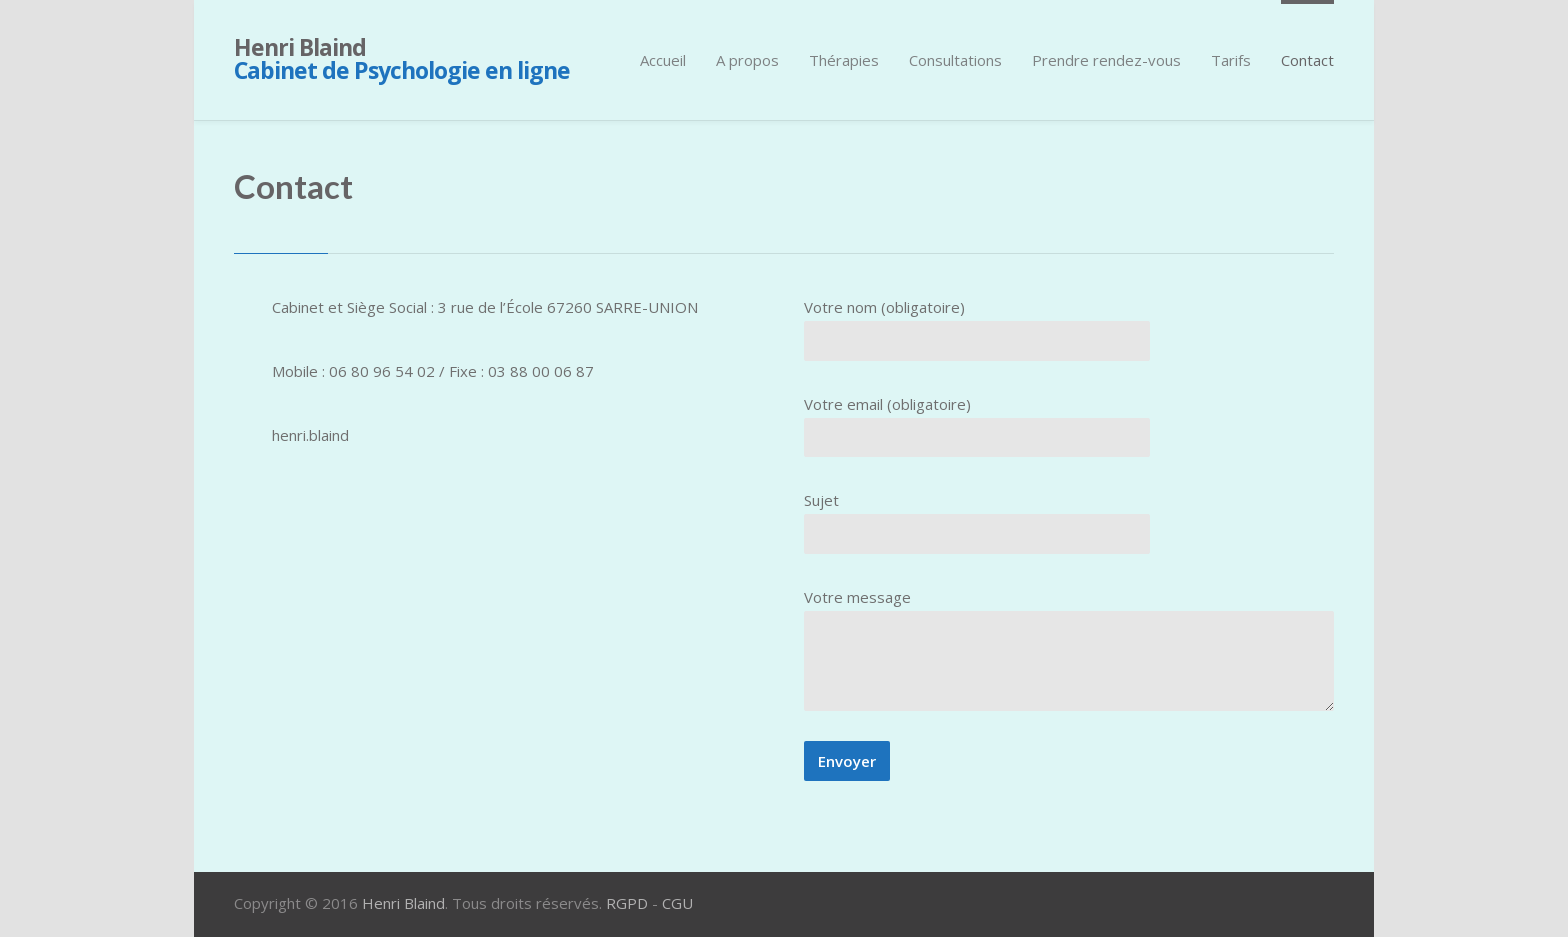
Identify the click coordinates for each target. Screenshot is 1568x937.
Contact (1307, 60)
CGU (677, 903)
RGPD (627, 903)
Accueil (663, 60)
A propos (747, 60)
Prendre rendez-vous (1106, 60)
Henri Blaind (402, 58)
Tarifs (1231, 60)
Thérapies (844, 60)
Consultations (955, 60)
